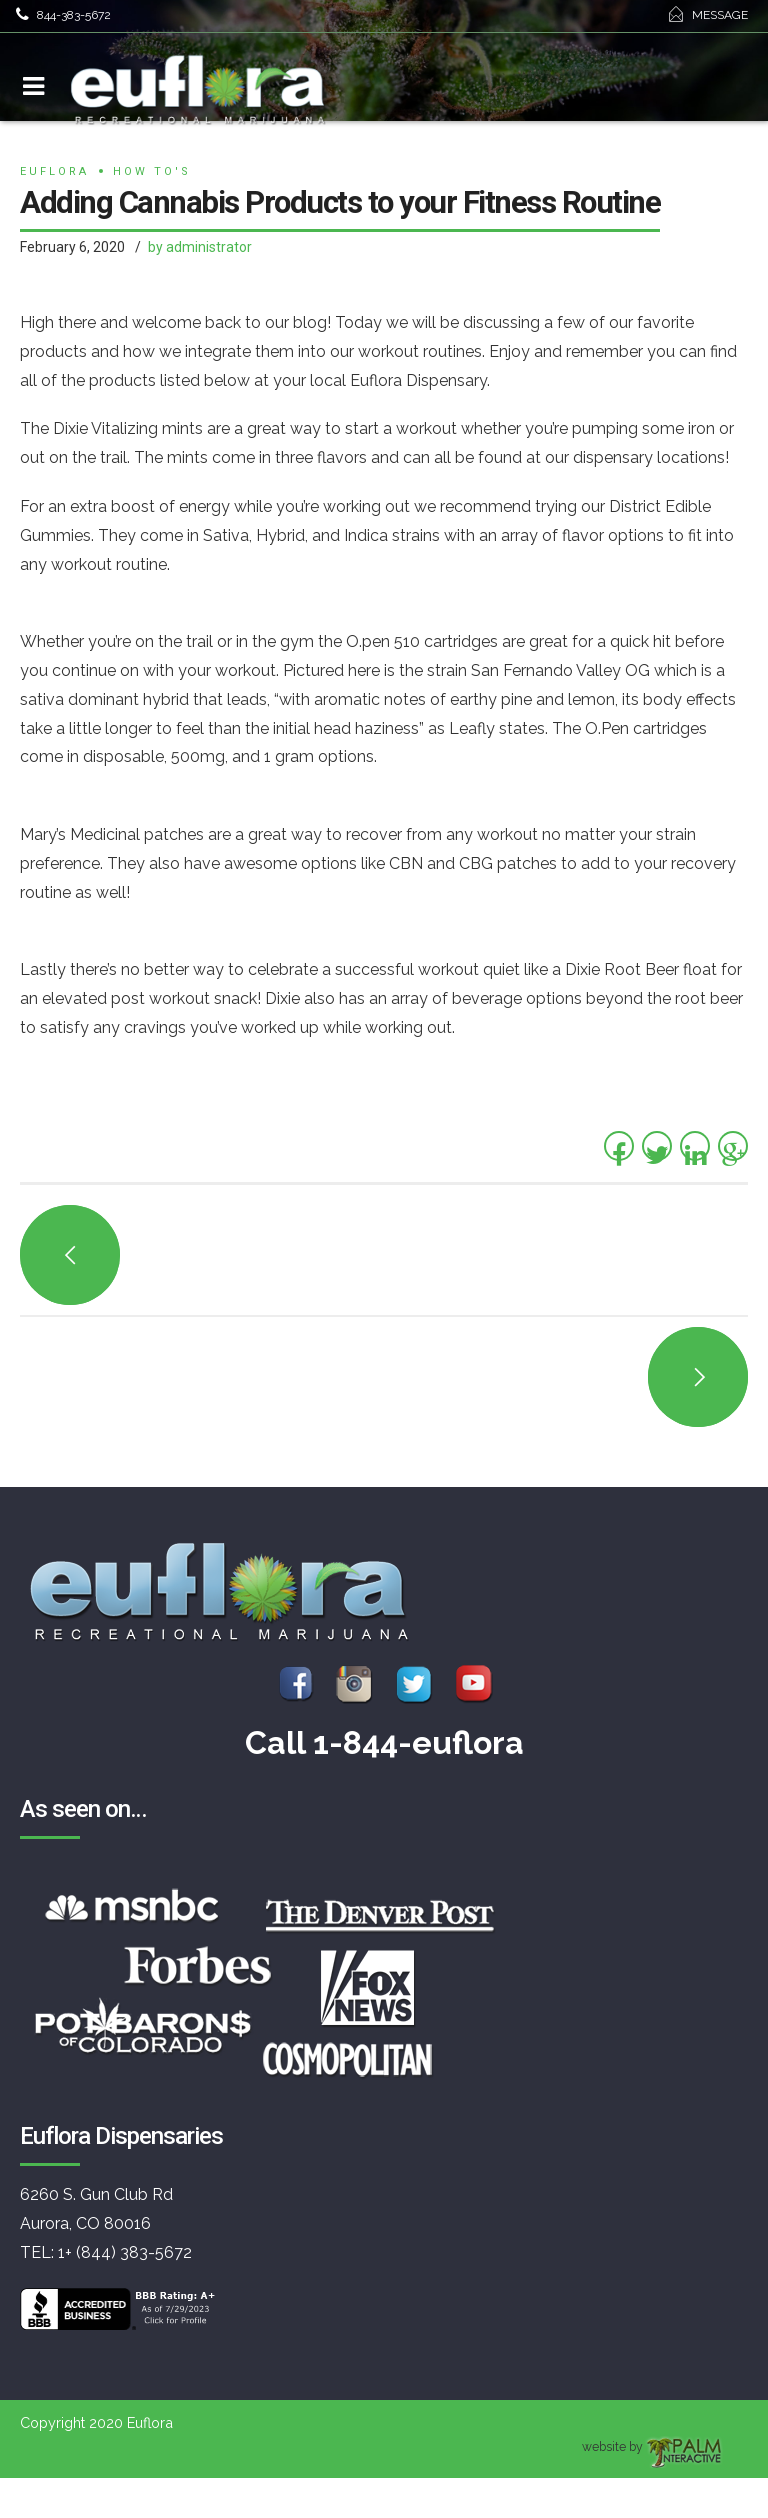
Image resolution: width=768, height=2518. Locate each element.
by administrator (200, 247)
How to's (152, 171)
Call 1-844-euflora (384, 1742)
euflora (54, 171)
